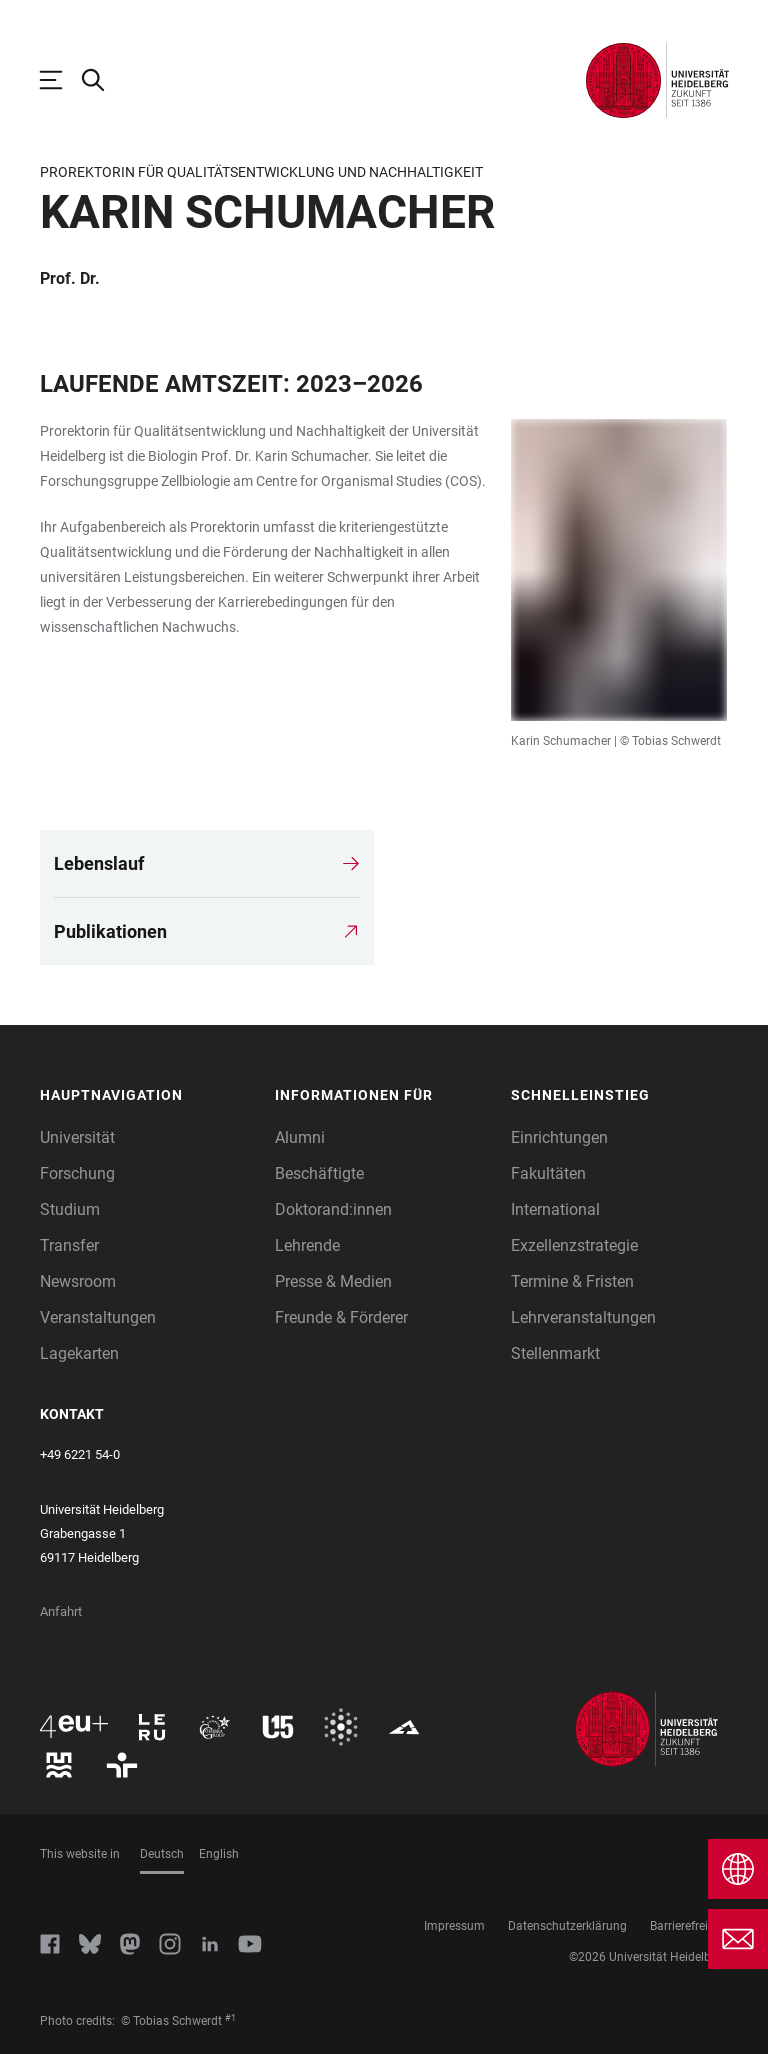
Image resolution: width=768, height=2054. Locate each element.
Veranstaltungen (98, 1317)
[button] (148, 1095)
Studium (70, 1209)
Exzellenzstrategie (574, 1245)
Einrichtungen (559, 1137)
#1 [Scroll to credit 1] (230, 2018)
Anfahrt (61, 1611)
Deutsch (162, 1854)
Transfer (69, 1245)
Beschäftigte (319, 1173)
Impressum (454, 1926)
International (555, 1209)
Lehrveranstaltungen (583, 1317)
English (219, 1854)
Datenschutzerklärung (567, 1926)
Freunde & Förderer (341, 1317)
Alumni (300, 1137)
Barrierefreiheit (689, 1926)
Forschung (77, 1173)
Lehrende (307, 1245)
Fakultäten (548, 1173)
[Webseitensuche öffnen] (103, 80)
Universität (77, 1137)
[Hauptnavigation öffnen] (61, 80)
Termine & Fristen (572, 1281)
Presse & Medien (333, 1281)
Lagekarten (79, 1353)
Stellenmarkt (555, 1353)
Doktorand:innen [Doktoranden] (333, 1209)
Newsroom (78, 1281)
